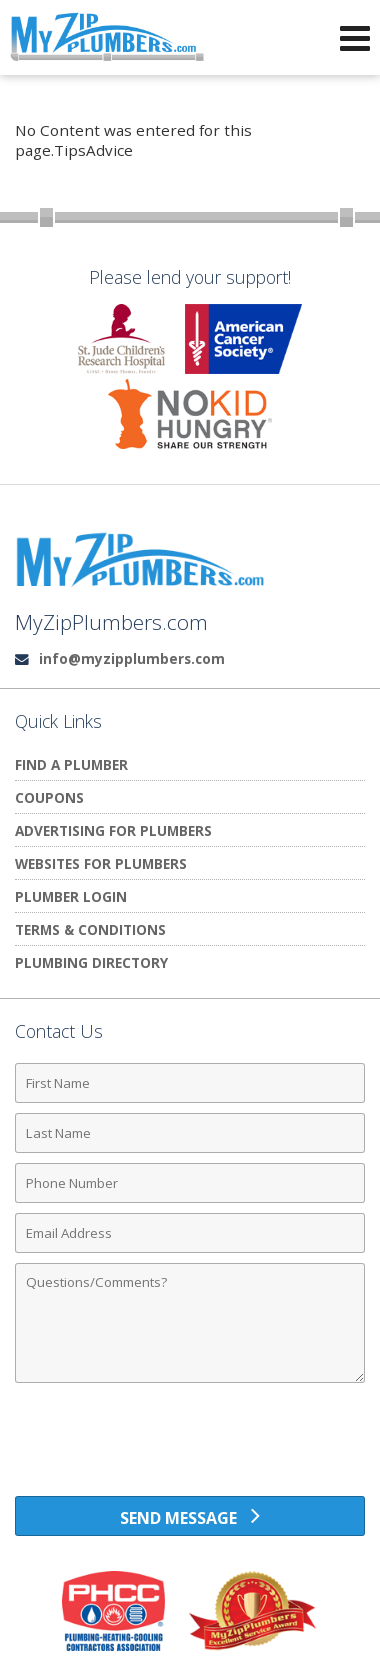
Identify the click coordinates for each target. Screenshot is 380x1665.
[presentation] (190, 1447)
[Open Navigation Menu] (355, 38)
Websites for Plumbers (101, 863)
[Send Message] (190, 1516)
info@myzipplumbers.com (132, 658)
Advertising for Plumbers (113, 830)
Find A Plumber (71, 764)
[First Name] (190, 1083)
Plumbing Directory (91, 962)
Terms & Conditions (90, 929)
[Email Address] (190, 1233)
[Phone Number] (190, 1183)
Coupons (49, 797)
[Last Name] (190, 1133)
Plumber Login (71, 896)
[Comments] (190, 1323)
